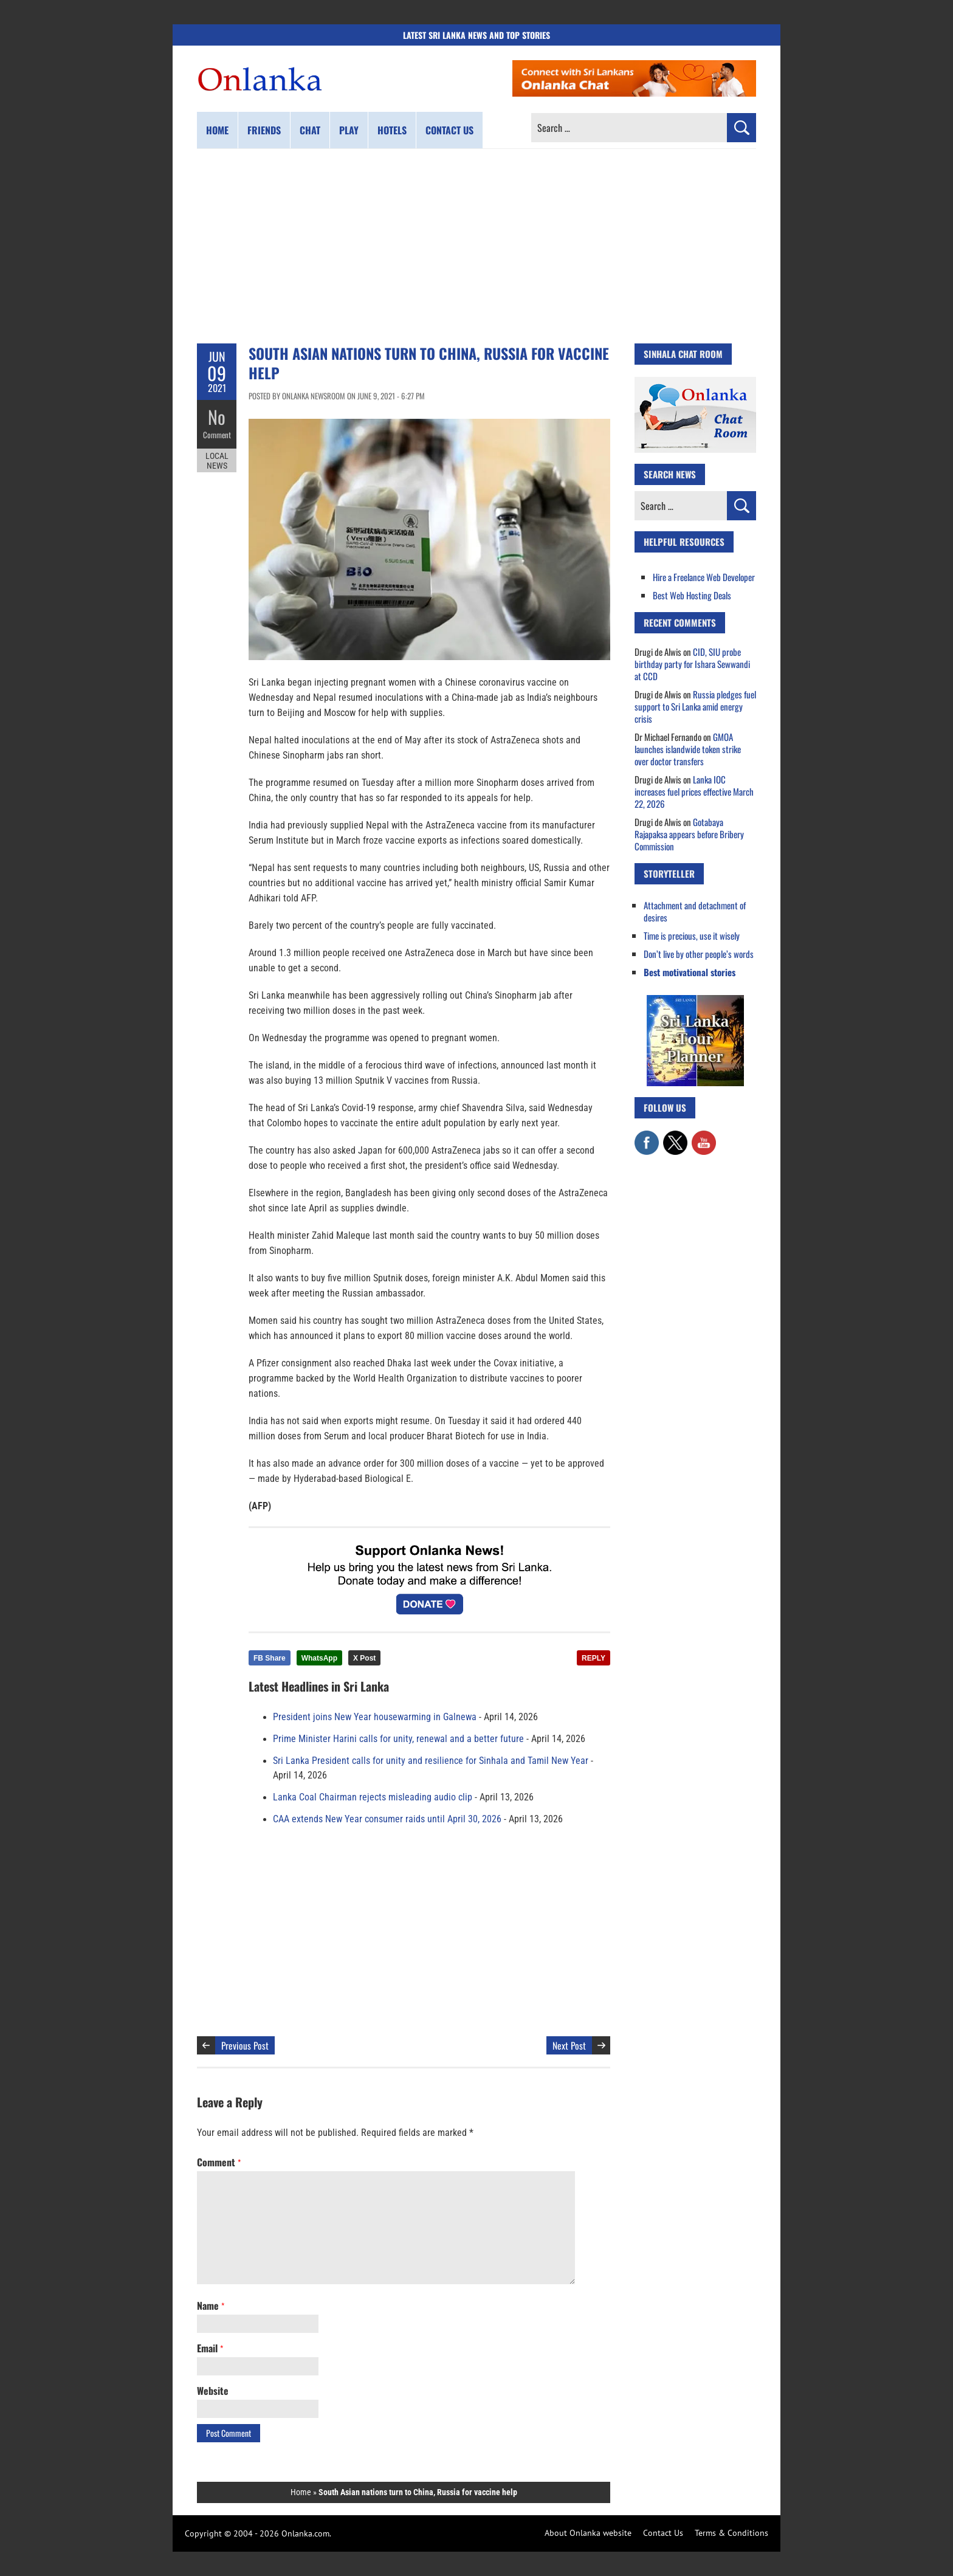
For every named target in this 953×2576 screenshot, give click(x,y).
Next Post (569, 2045)
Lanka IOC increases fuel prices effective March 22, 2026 (694, 791)
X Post (364, 1658)
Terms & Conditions (731, 2532)
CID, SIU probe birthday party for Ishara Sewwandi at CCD (692, 664)
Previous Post (245, 2045)
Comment (217, 435)
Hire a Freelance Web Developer (704, 577)
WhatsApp (319, 1658)
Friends (264, 130)
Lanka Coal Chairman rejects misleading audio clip (372, 1797)
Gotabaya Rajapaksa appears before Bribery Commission (689, 834)
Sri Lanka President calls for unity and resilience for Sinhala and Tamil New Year (430, 1760)
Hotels (392, 130)
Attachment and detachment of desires (695, 911)
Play (349, 130)
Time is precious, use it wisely (692, 935)
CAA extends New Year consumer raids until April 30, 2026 (387, 1819)
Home (217, 130)
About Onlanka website (588, 2532)
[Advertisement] (476, 246)
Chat (310, 130)
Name (210, 2305)
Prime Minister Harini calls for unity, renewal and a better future (398, 1739)
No (216, 416)
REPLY (593, 1658)
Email (210, 2348)
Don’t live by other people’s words (699, 953)
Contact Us (663, 2532)
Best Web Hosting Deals (692, 595)
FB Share (269, 1658)
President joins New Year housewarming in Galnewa (374, 1717)
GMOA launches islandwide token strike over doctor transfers (688, 749)
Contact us (449, 130)
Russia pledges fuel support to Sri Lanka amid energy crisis (695, 706)
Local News (217, 460)
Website (213, 2390)
